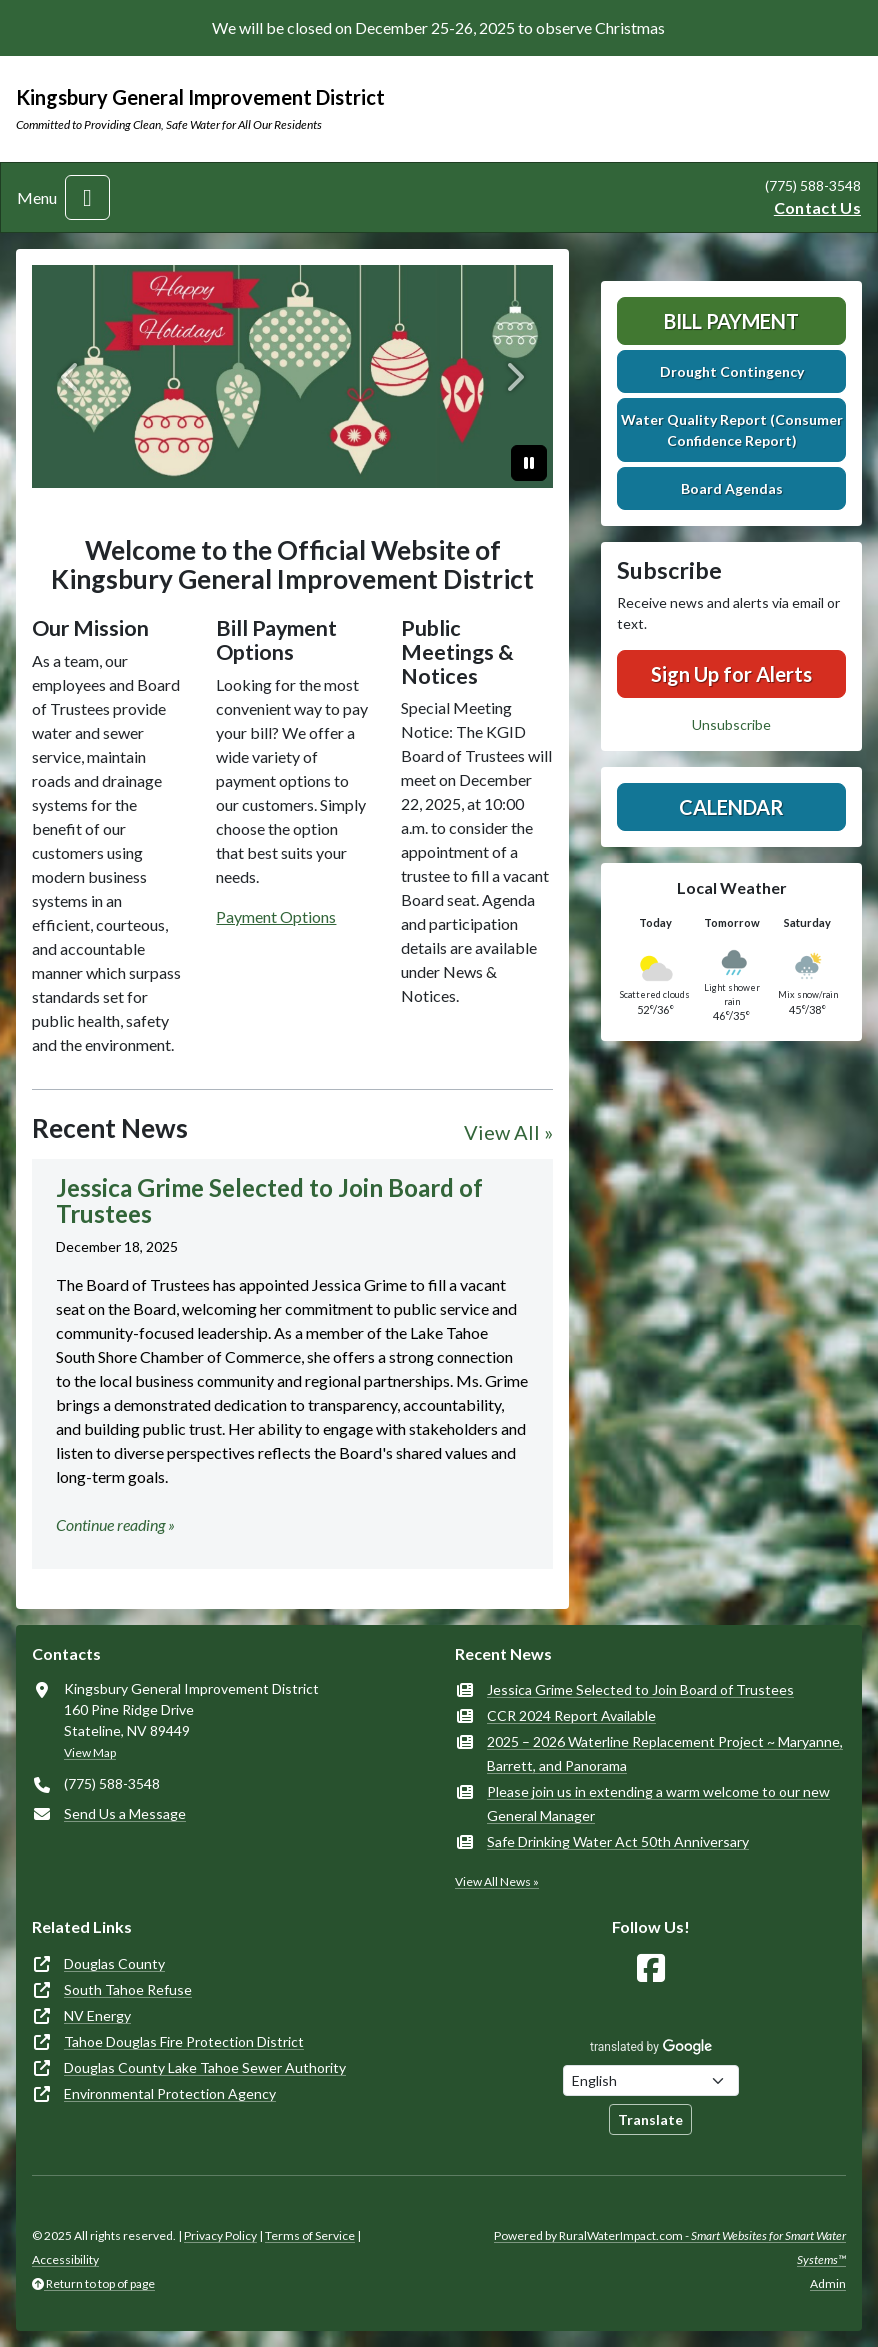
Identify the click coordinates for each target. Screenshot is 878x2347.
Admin (828, 2283)
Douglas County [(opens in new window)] (114, 1963)
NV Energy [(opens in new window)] (97, 2015)
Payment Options (276, 916)
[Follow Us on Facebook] (651, 1968)
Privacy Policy (220, 2235)
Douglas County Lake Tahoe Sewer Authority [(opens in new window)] (205, 2067)
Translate (650, 2119)
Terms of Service (310, 2235)
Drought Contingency (732, 371)
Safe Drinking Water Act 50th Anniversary (618, 1841)
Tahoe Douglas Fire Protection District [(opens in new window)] (184, 2041)
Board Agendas (732, 488)
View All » (508, 1132)
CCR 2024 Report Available (571, 1715)
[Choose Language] (651, 2080)
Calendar (731, 807)
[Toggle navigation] (87, 197)
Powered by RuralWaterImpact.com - (670, 2247)
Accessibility (65, 2259)
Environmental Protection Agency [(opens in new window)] (170, 2093)
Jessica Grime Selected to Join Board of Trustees (640, 1689)
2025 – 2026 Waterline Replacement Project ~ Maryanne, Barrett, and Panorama (665, 1753)
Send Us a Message (125, 1813)
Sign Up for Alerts (731, 674)
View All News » (497, 1881)
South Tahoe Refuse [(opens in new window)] (128, 1989)
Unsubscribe (731, 724)
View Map (90, 1752)
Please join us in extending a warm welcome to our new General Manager (658, 1803)
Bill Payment (731, 321)
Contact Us (817, 207)
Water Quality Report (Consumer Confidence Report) (732, 430)
